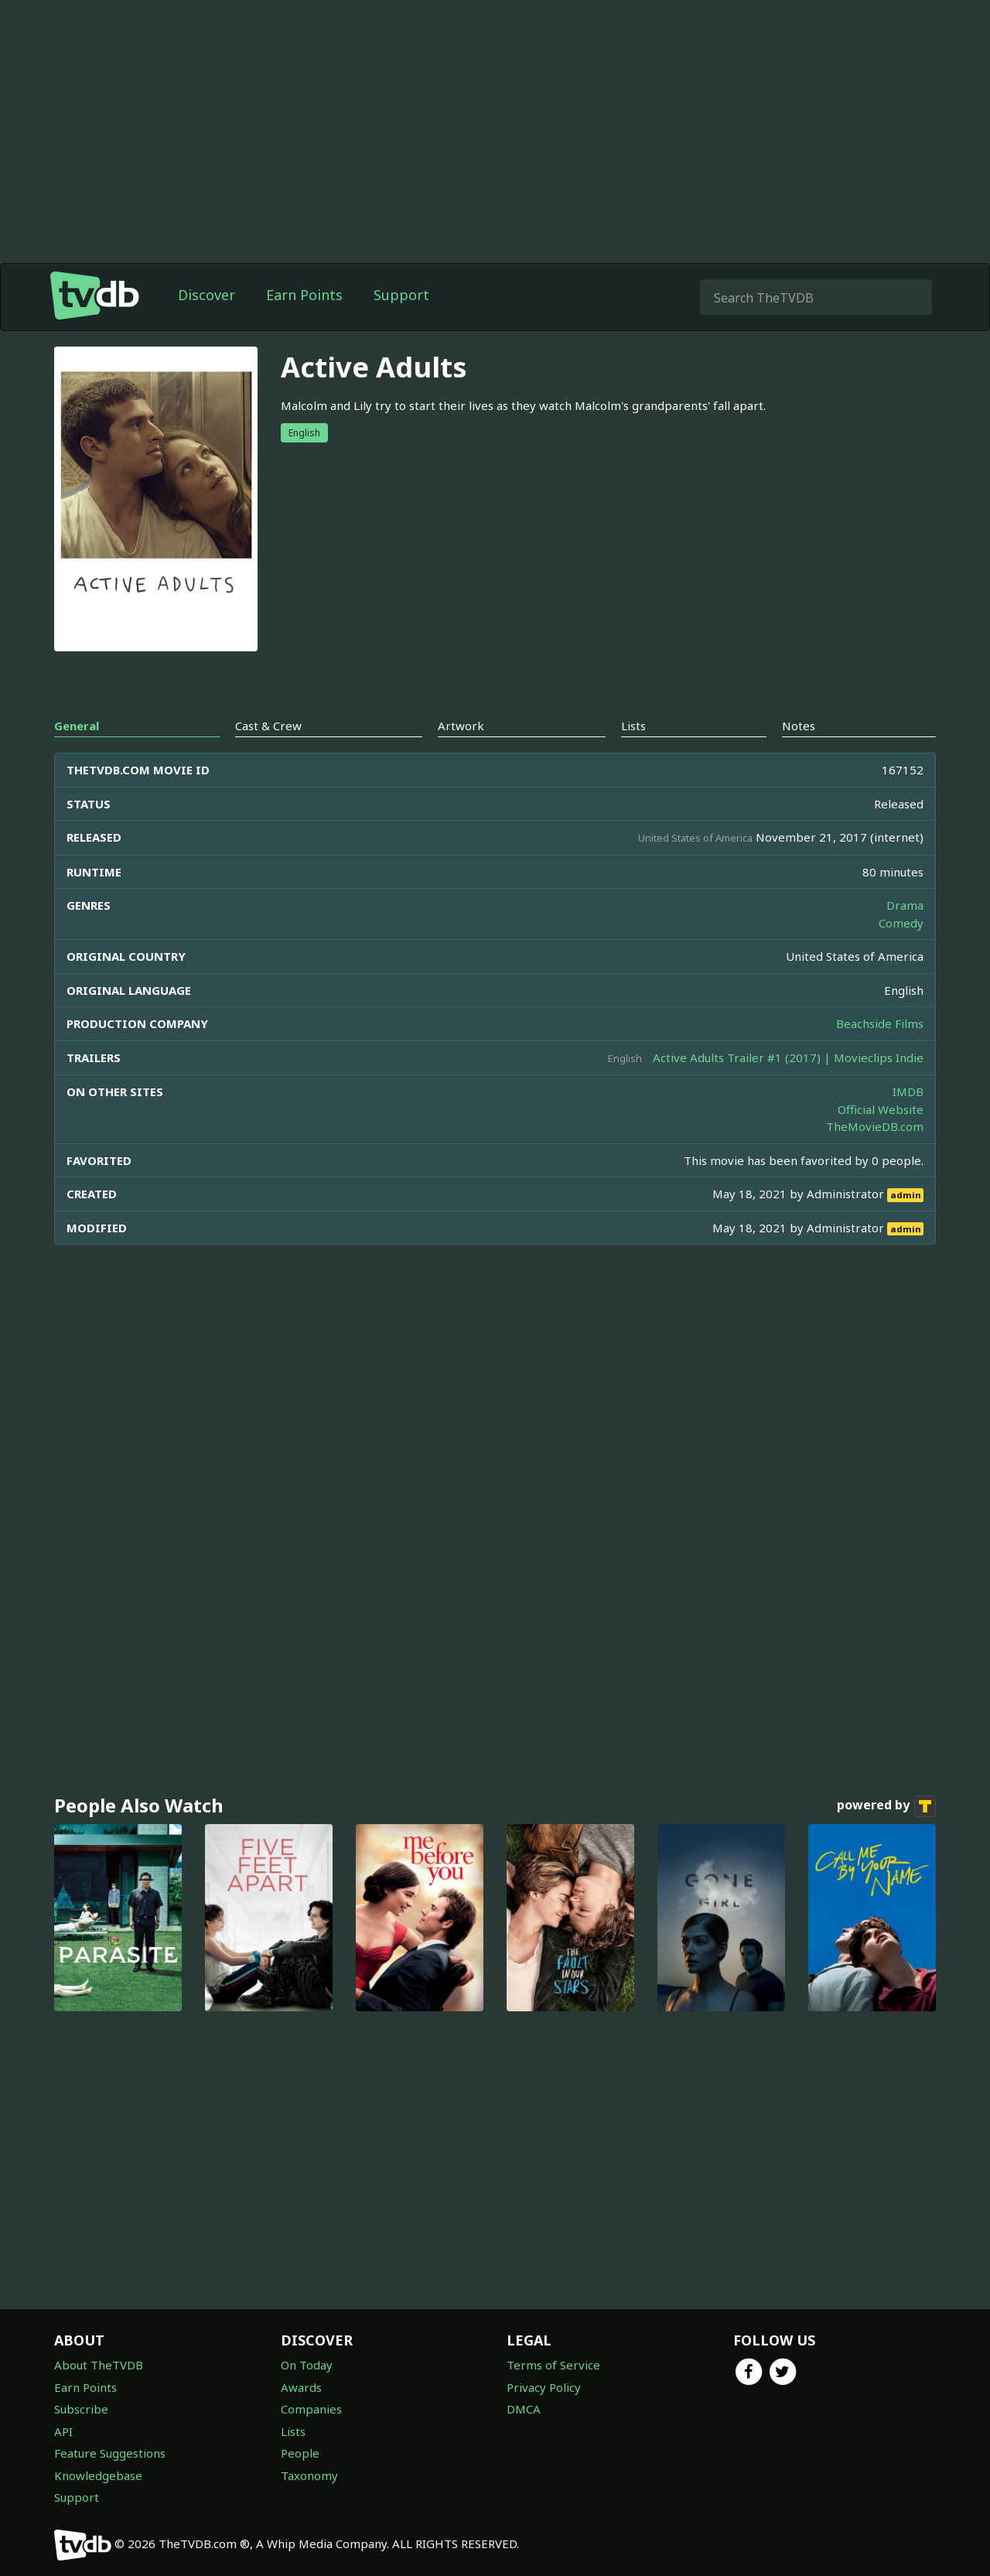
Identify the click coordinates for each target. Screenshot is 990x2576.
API (63, 2431)
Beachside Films (879, 1023)
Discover (206, 294)
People (300, 2453)
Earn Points (304, 294)
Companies (311, 2409)
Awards (301, 2387)
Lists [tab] (633, 725)
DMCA (524, 2409)
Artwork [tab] (461, 725)
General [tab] (76, 725)
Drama (904, 905)
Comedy (901, 923)
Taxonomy (309, 2475)
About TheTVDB (98, 2365)
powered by (886, 1806)
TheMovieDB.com (874, 1126)
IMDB (908, 1091)
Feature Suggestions (110, 2453)
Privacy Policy (544, 2387)
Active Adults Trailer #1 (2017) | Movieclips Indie (788, 1057)
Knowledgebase (98, 2475)
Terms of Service (553, 2365)
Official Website (880, 1109)
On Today (307, 2365)
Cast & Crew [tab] (268, 725)
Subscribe (81, 2409)
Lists (293, 2431)
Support (401, 294)
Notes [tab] (798, 725)
